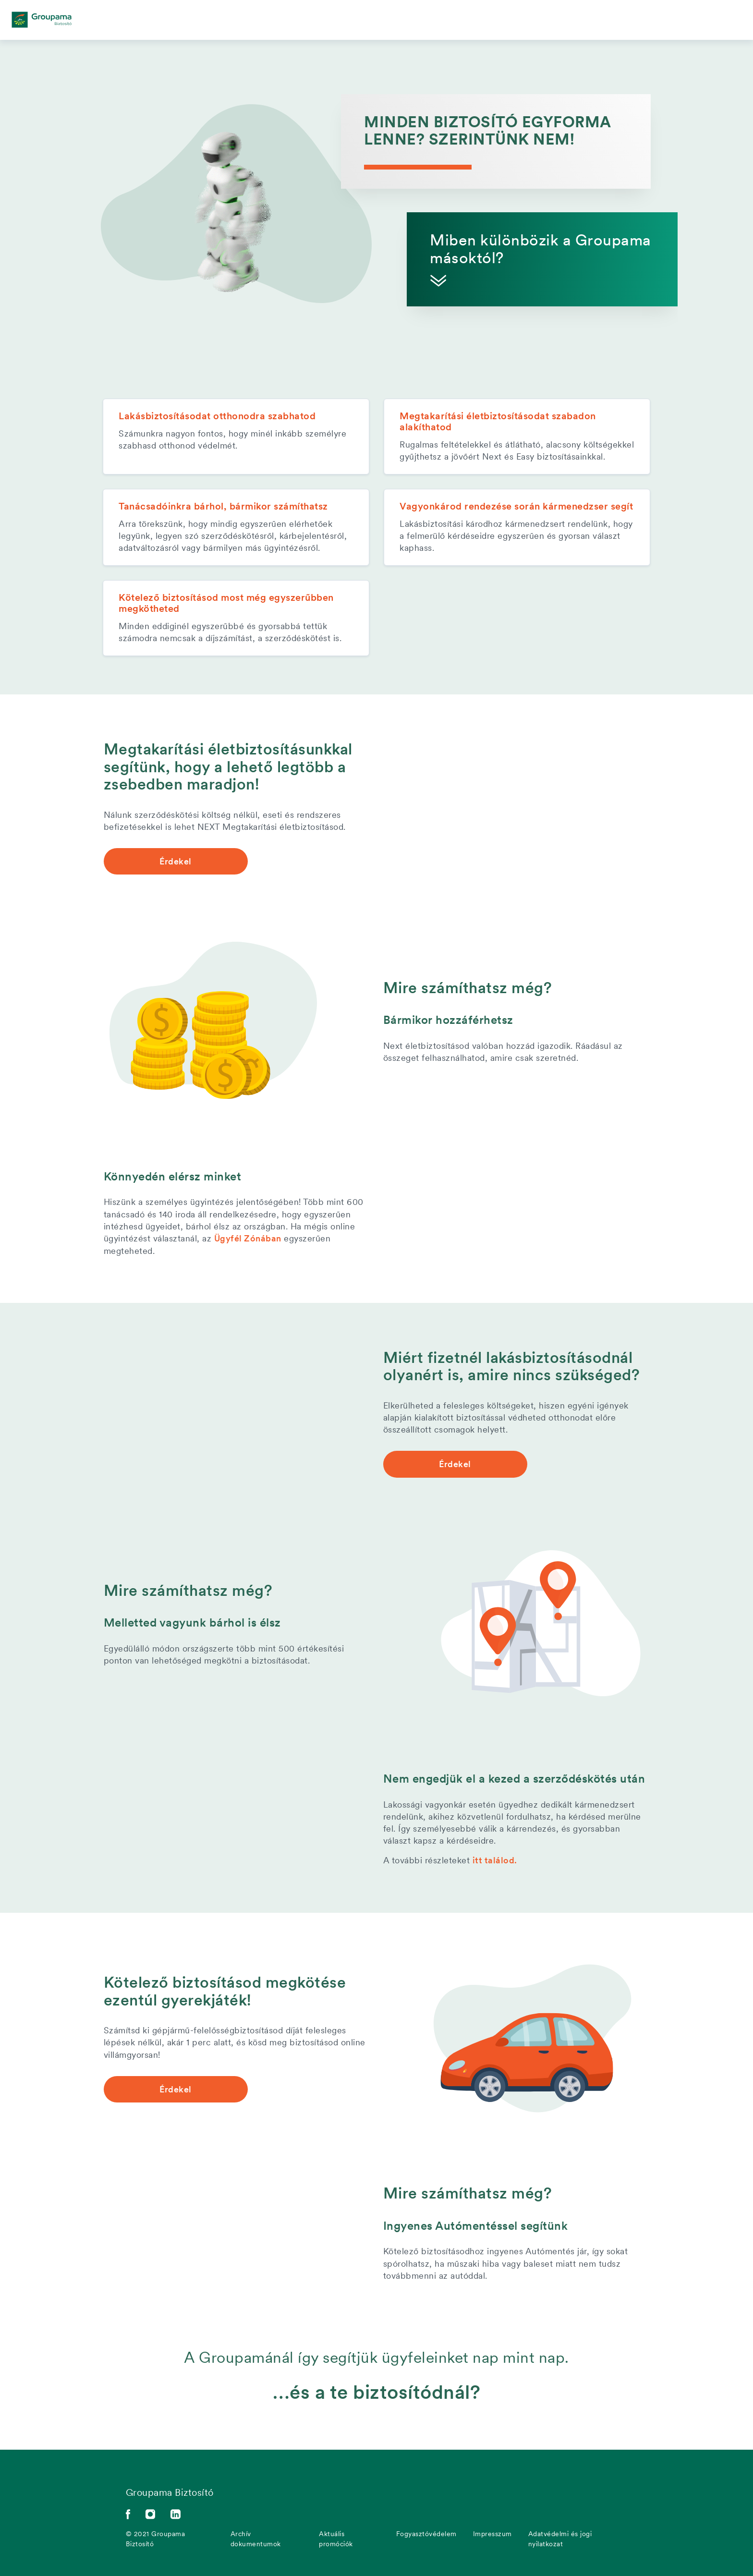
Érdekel (175, 861)
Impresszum (492, 2533)
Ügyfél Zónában (247, 1238)
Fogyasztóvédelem (426, 2533)
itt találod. (495, 1860)
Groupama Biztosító (170, 2492)
